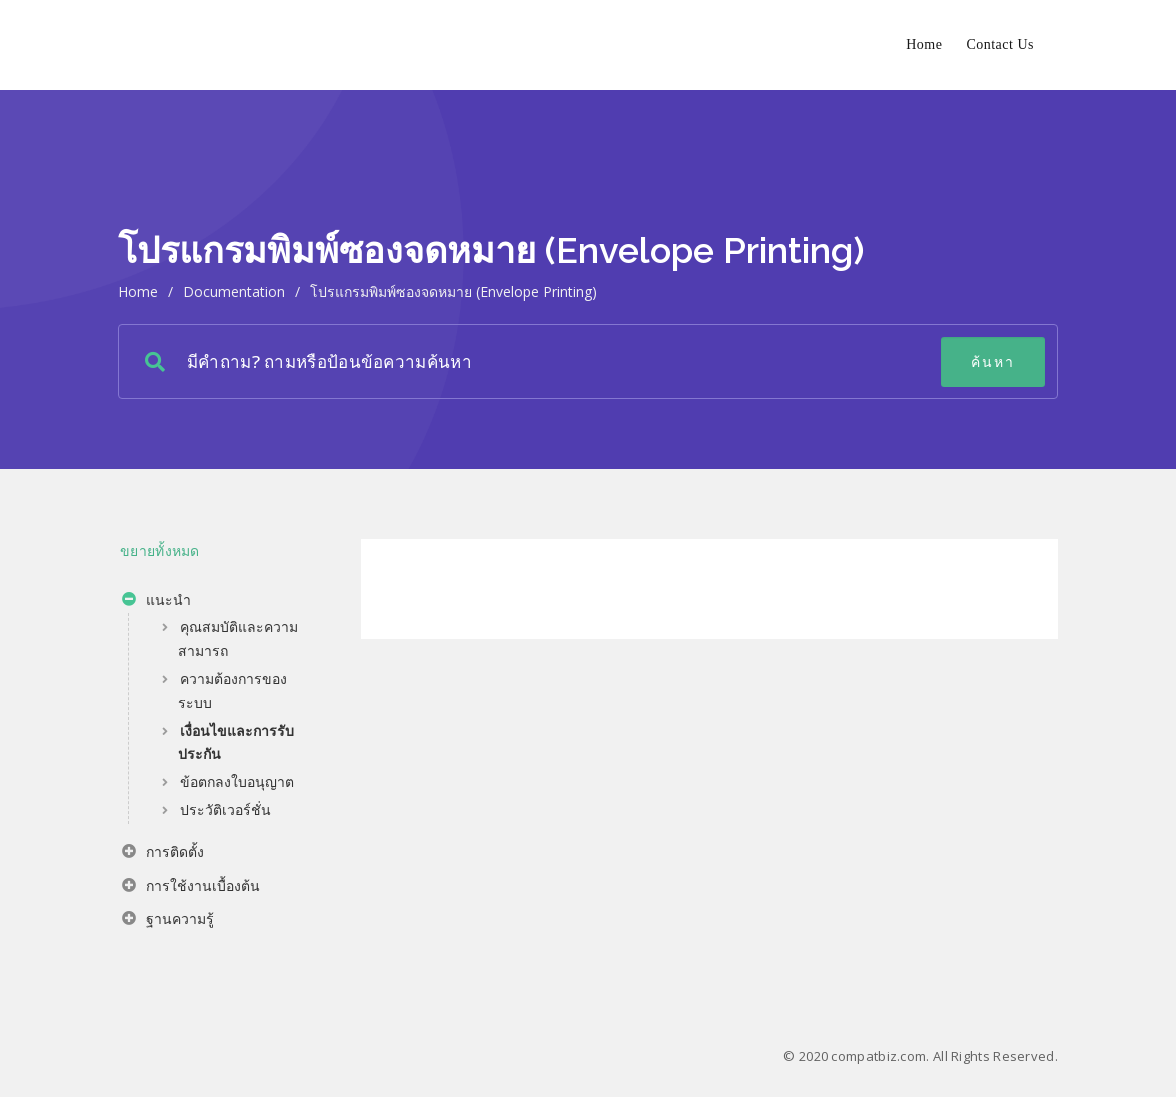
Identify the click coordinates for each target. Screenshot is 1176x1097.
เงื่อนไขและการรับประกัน (236, 742)
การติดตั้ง (163, 854)
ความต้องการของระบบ (232, 690)
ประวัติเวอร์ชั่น (225, 809)
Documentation (234, 291)
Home (924, 44)
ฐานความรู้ (168, 921)
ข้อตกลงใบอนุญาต (237, 781)
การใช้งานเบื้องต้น (191, 888)
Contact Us (1000, 44)
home (138, 291)
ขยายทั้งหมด (160, 550)
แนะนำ (156, 602)
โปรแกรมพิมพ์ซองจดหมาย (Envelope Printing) (453, 291)
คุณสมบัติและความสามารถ (238, 638)
